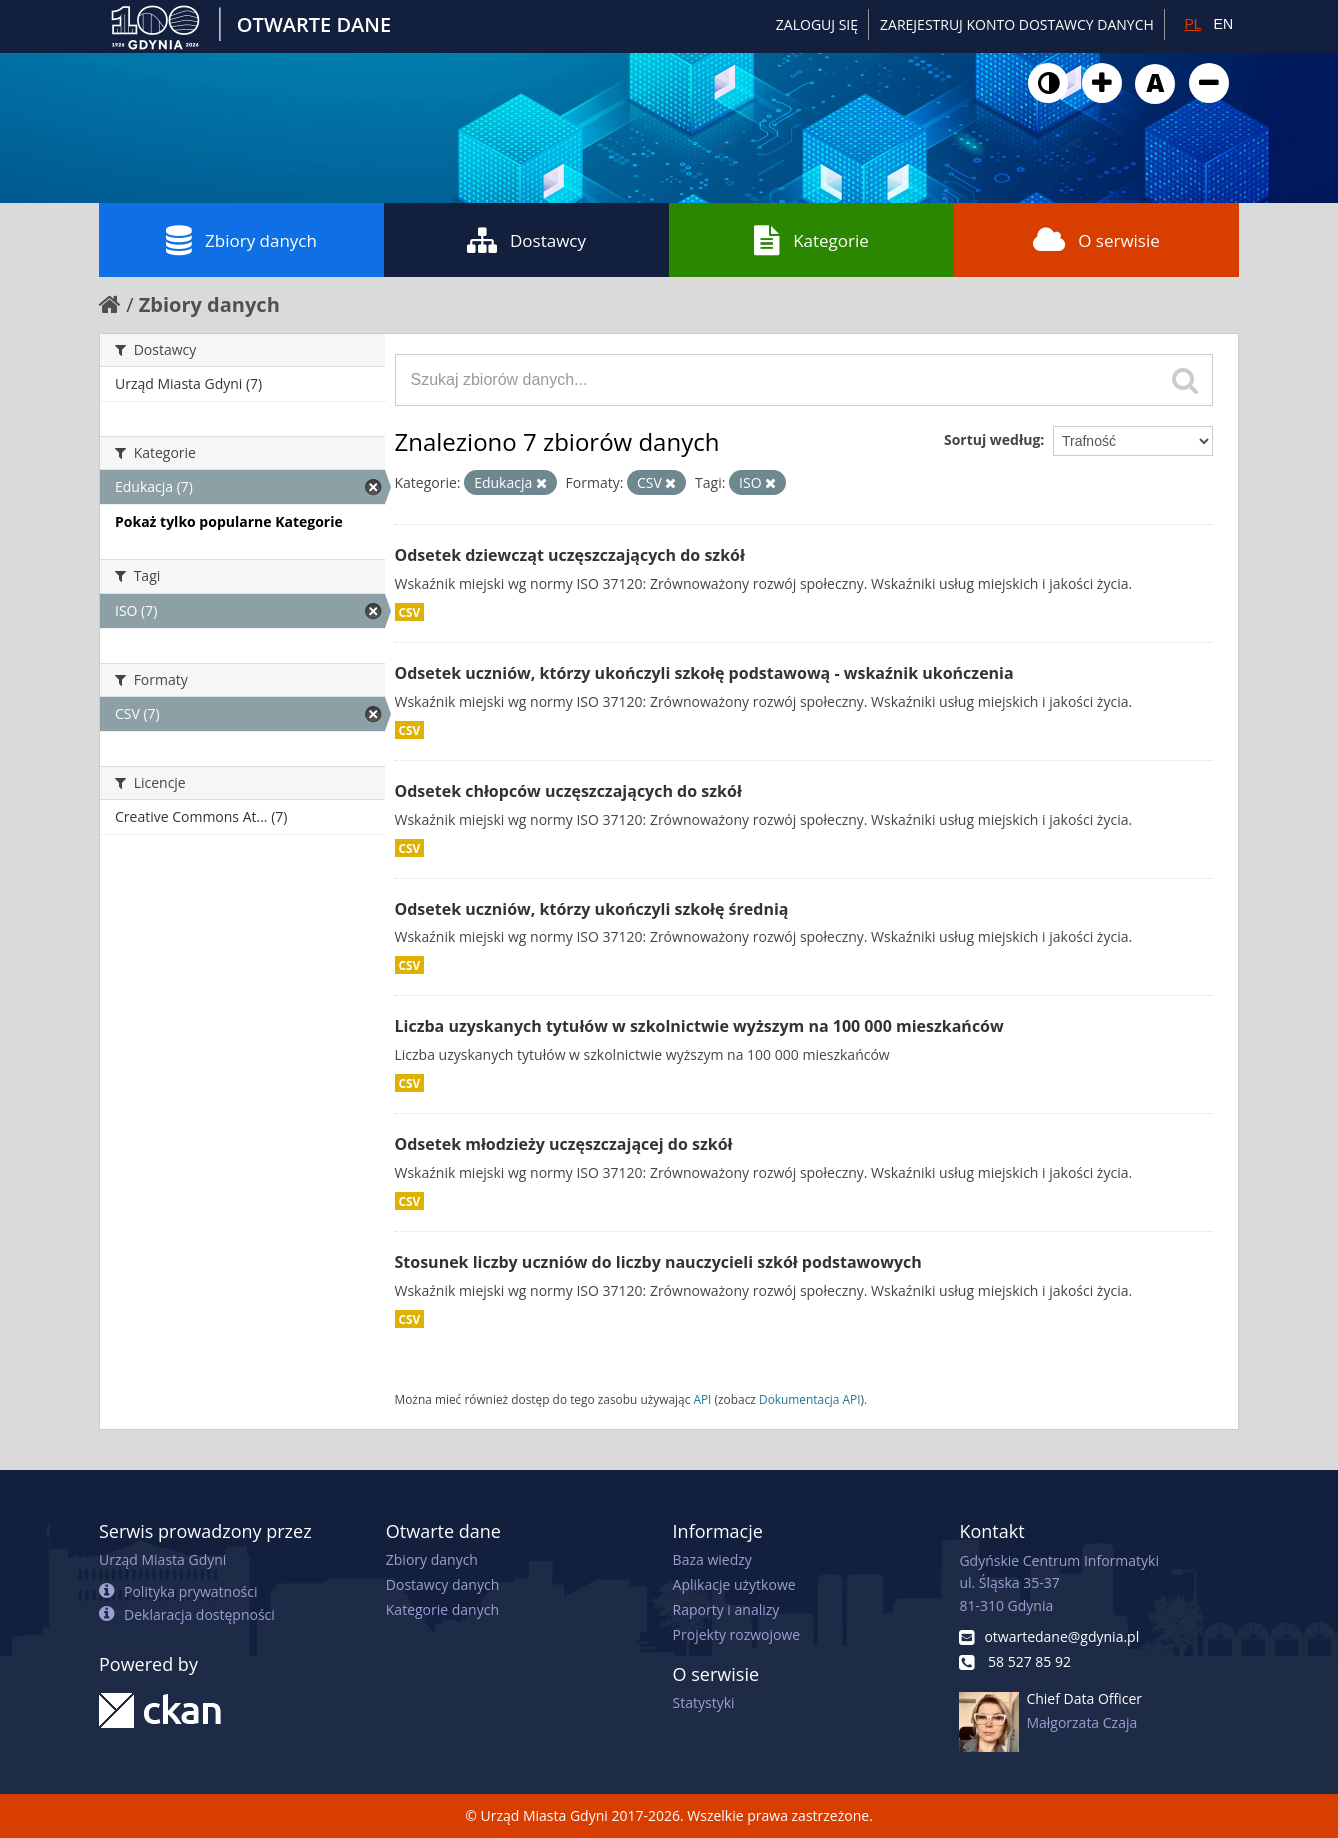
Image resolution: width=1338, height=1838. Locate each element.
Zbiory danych (241, 240)
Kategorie (811, 240)
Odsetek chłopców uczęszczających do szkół (568, 791)
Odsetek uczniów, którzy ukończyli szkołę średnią (592, 909)
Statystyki (704, 1702)
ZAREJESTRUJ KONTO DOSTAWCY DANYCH (1017, 24)
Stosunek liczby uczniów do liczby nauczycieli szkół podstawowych (658, 1262)
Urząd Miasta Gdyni (162, 1559)
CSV (410, 612)
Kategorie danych (442, 1609)
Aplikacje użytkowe (734, 1584)
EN (1223, 24)
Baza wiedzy (712, 1559)
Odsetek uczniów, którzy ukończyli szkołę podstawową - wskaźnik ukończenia (704, 673)
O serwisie (1096, 240)
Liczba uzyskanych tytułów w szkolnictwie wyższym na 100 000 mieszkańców (699, 1026)
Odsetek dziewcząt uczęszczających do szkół (570, 555)
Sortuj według (992, 439)
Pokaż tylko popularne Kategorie (229, 521)
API (702, 1399)
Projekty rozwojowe (737, 1634)
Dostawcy (526, 240)
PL (1192, 24)
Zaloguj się (817, 24)
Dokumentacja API (810, 1399)
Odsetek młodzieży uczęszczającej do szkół (564, 1144)
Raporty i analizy (726, 1609)
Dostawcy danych (442, 1584)
